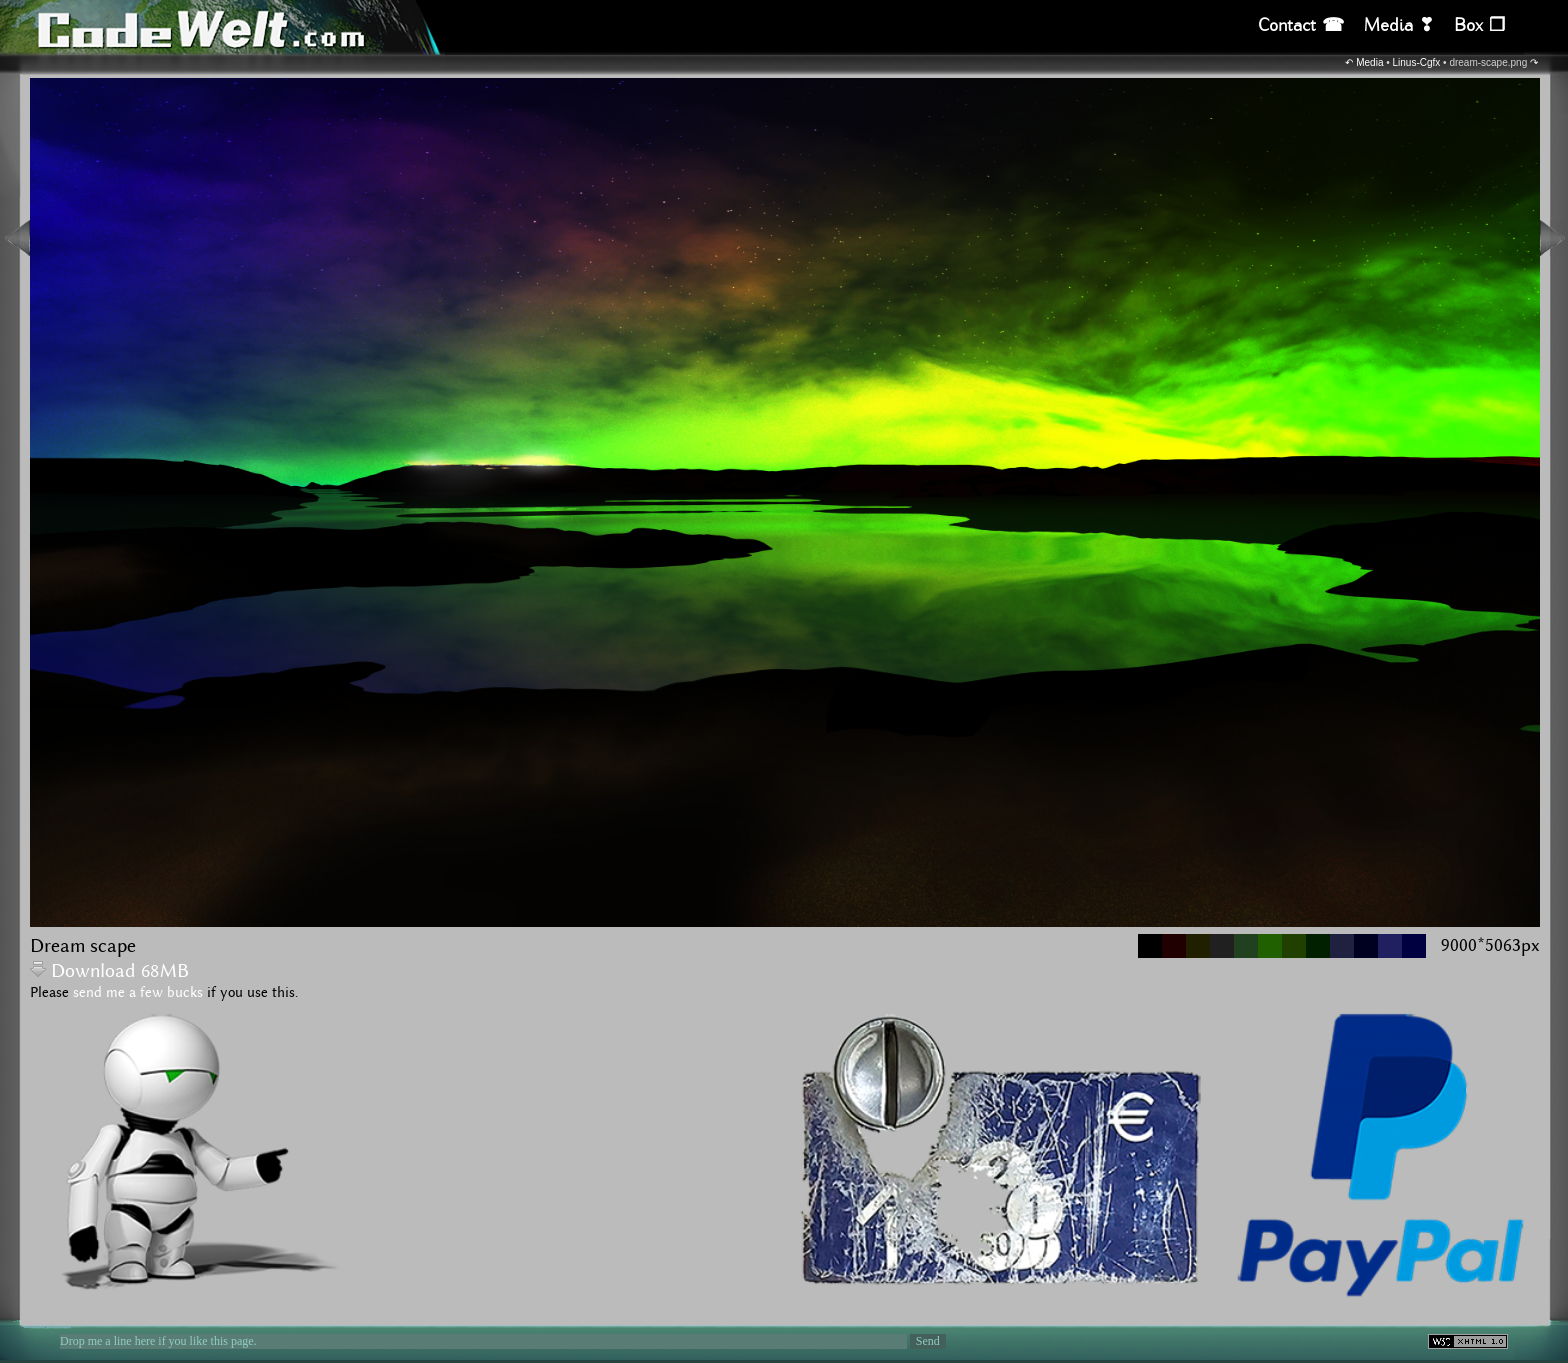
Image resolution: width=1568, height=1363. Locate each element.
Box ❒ (1479, 25)
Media (1369, 62)
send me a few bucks (138, 993)
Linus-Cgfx (1417, 62)
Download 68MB (109, 971)
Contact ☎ (1301, 25)
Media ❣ (1399, 25)
